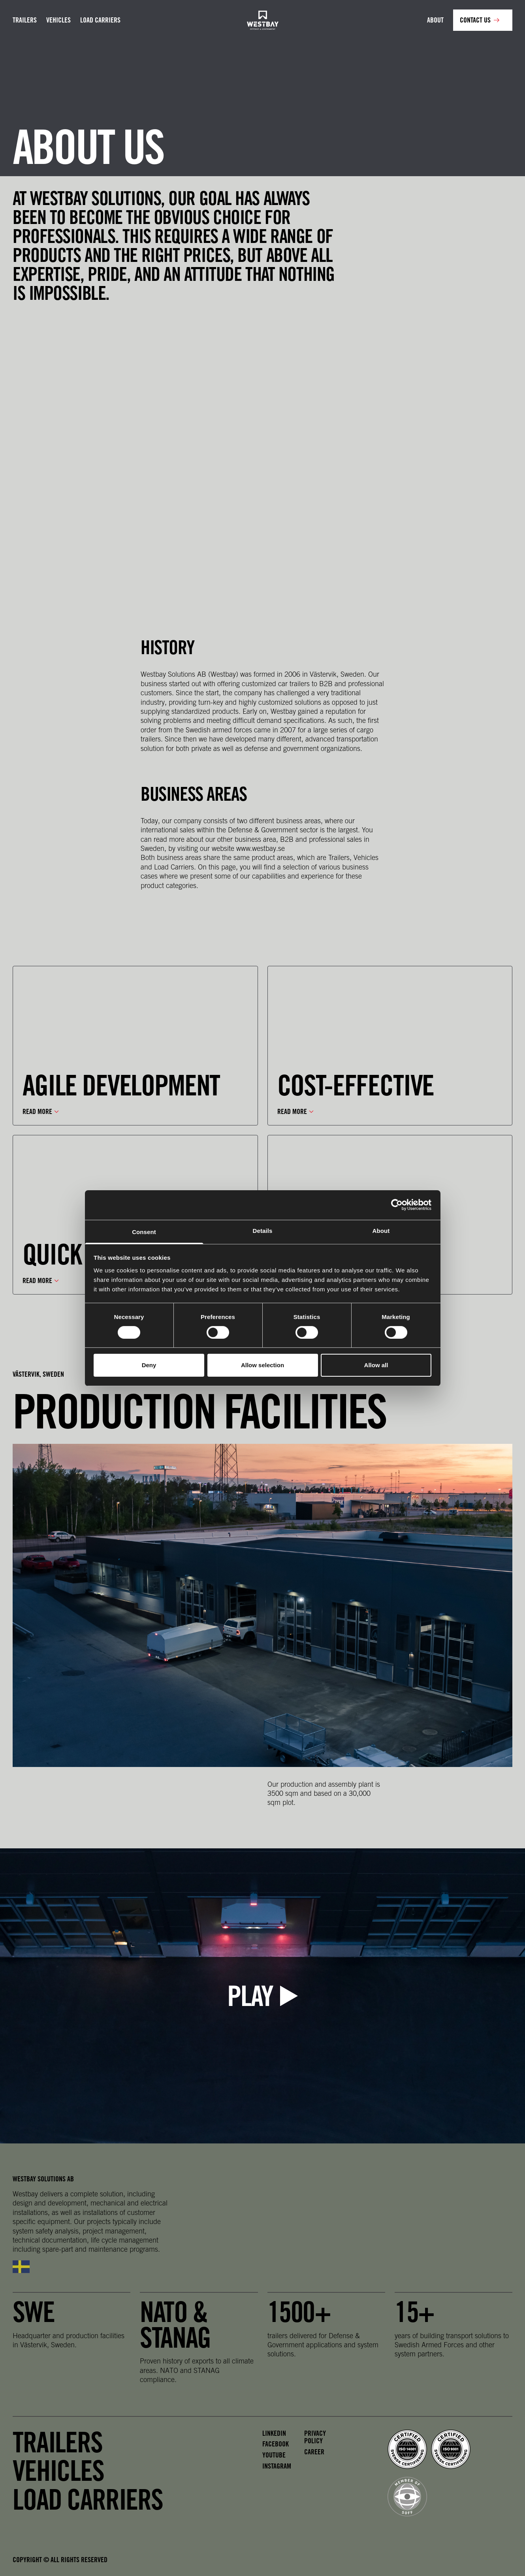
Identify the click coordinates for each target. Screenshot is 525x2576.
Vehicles (58, 20)
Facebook (275, 2444)
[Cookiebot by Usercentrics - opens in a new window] (396, 1205)
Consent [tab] (144, 1231)
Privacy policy (315, 2437)
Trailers (25, 20)
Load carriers (100, 20)
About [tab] (381, 1230)
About (435, 20)
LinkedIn (274, 2433)
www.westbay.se (260, 848)
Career (314, 2452)
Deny (149, 1365)
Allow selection (262, 1365)
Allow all (376, 1365)
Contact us (475, 20)
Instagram (276, 2466)
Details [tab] (263, 1230)
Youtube (274, 2455)
